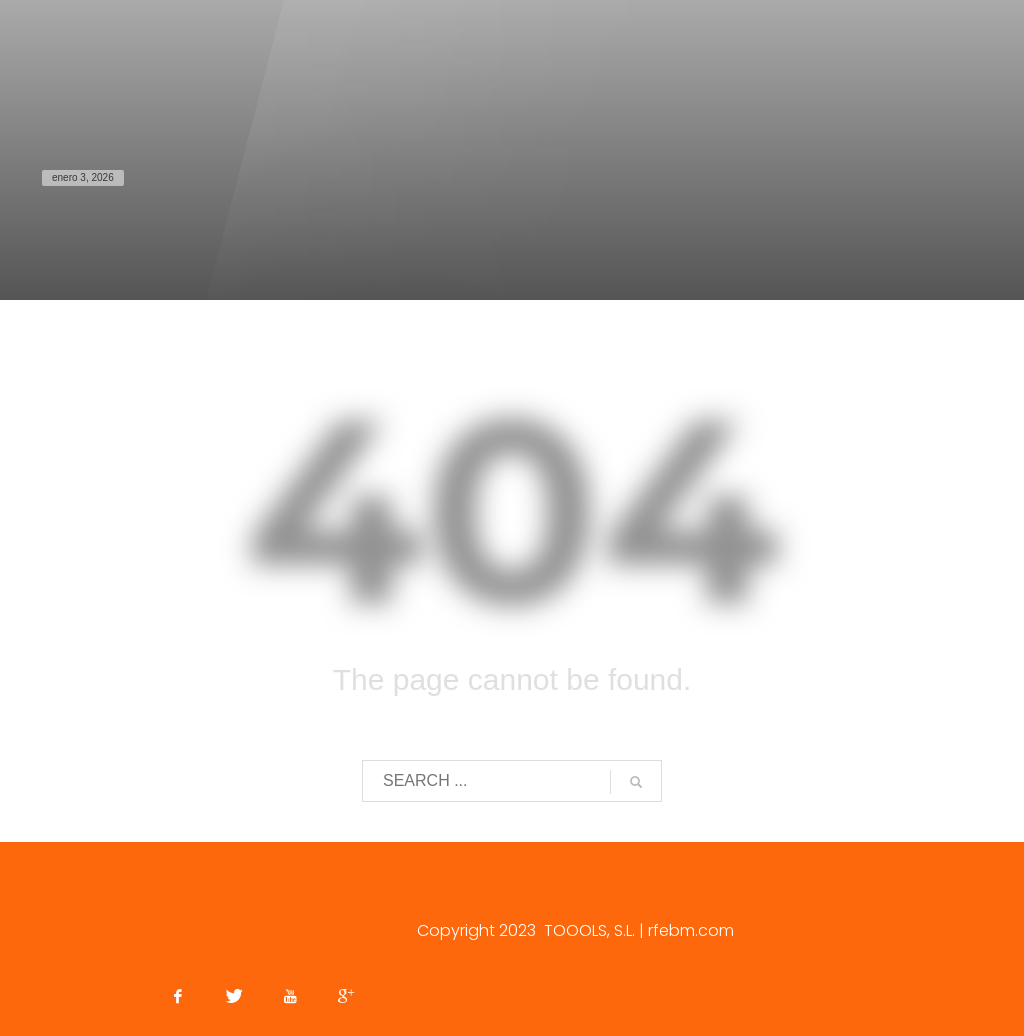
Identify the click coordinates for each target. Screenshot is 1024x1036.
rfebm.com (691, 930)
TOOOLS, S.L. (589, 930)
